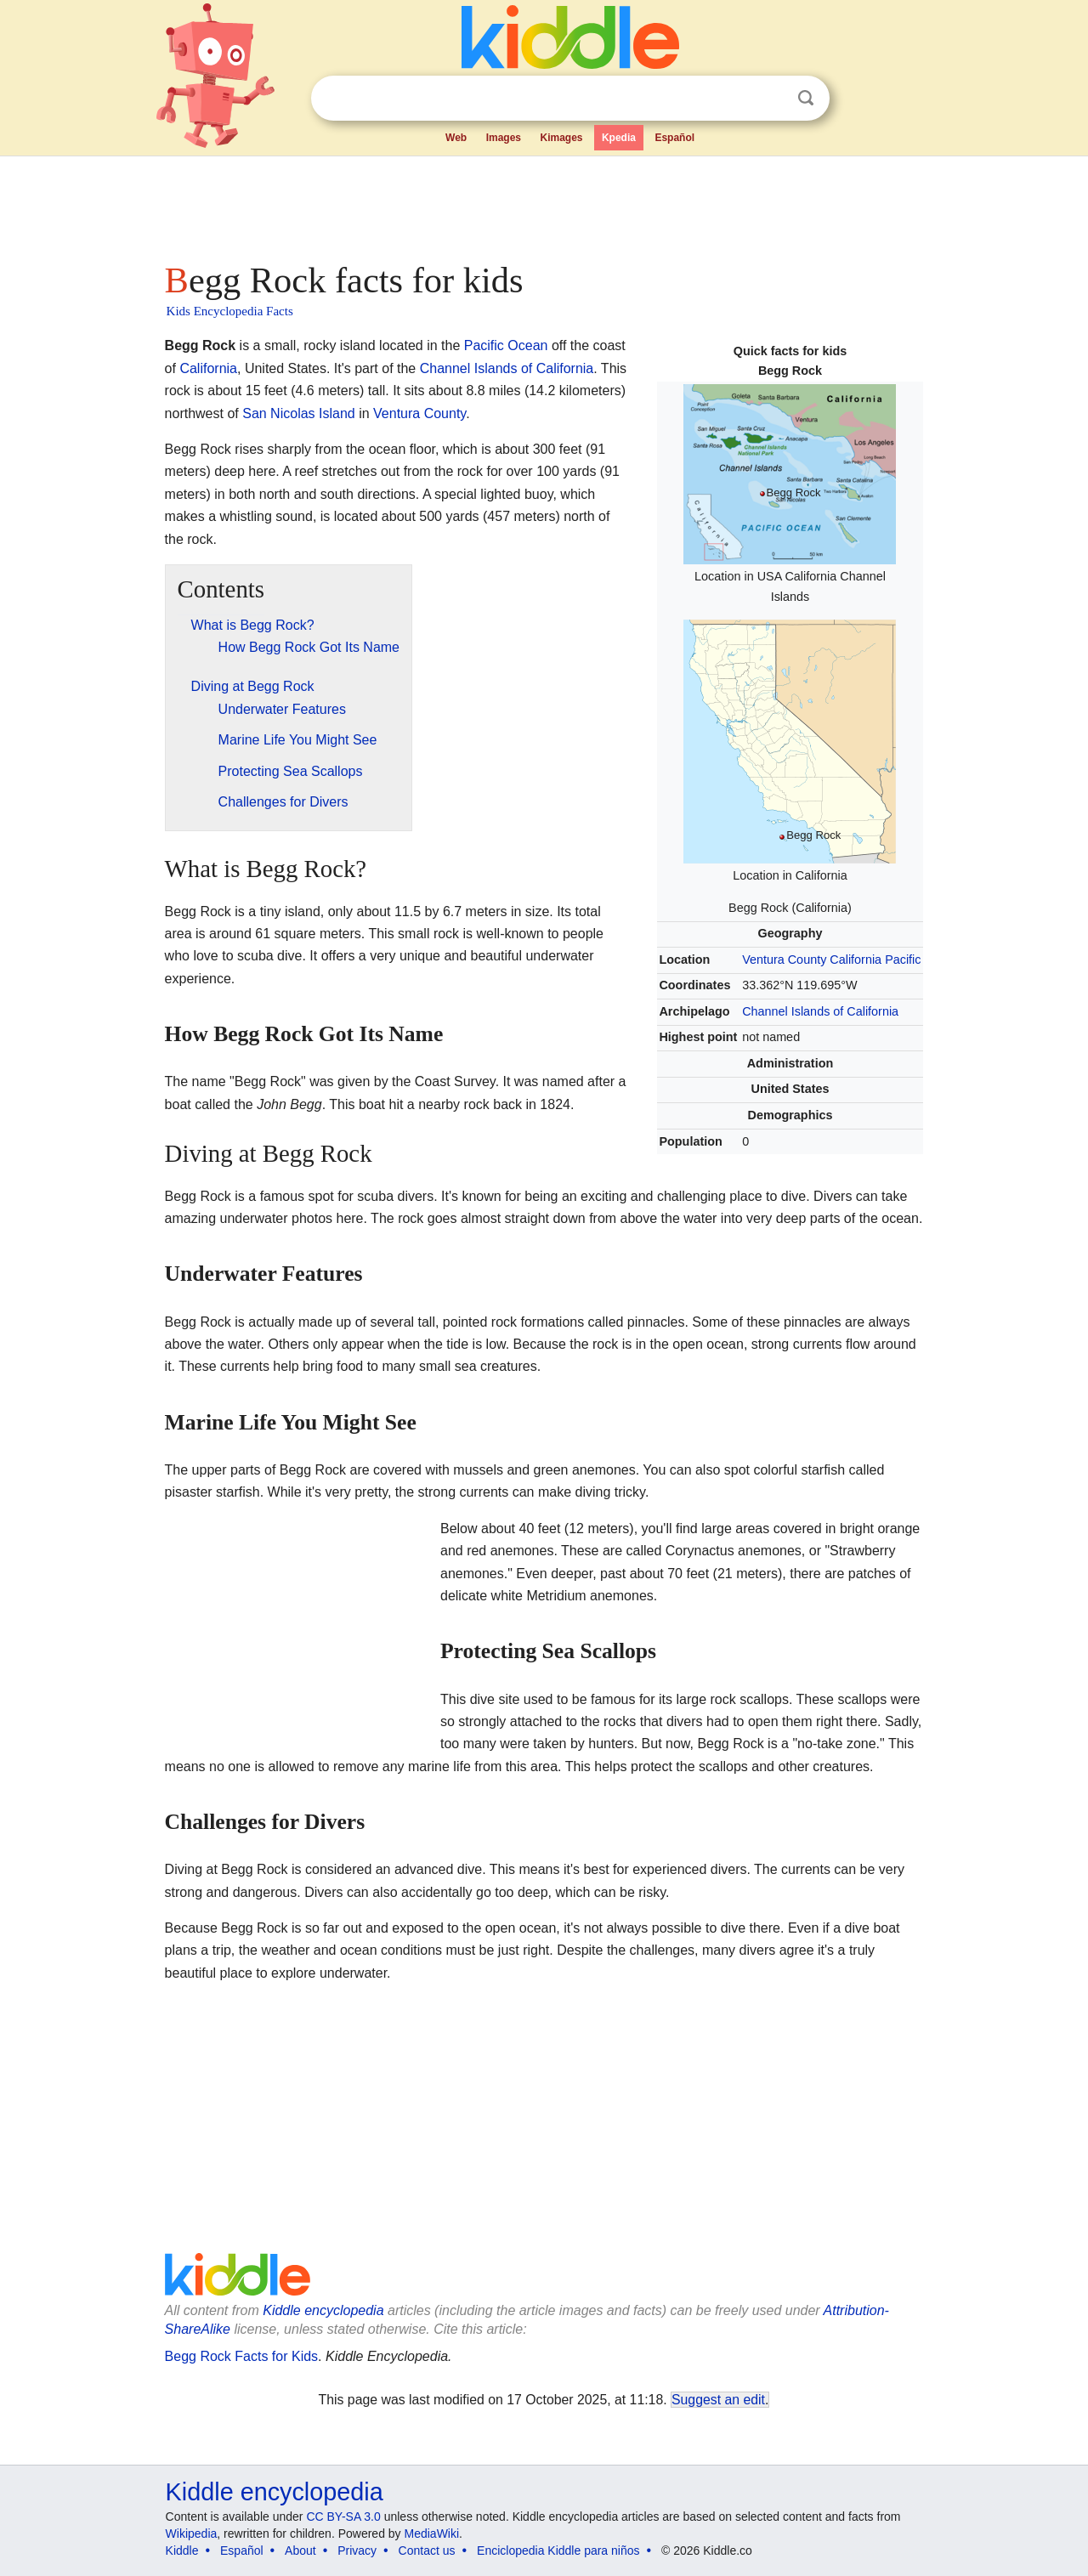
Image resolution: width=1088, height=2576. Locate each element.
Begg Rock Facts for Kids (242, 2356)
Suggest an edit (718, 2399)
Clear (770, 98)
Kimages (561, 138)
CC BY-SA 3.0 (343, 2516)
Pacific (903, 959)
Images (503, 138)
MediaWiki (432, 2533)
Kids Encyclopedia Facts (230, 311)
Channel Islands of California (820, 1011)
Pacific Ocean (506, 345)
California (855, 959)
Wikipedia (192, 2533)
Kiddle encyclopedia (323, 2310)
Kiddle (182, 2550)
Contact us (427, 2550)
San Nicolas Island (298, 413)
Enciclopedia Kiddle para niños (558, 2550)
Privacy (357, 2550)
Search (805, 98)
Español (674, 138)
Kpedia (619, 138)
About (300, 2550)
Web (456, 138)
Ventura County (784, 959)
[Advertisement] (543, 204)
